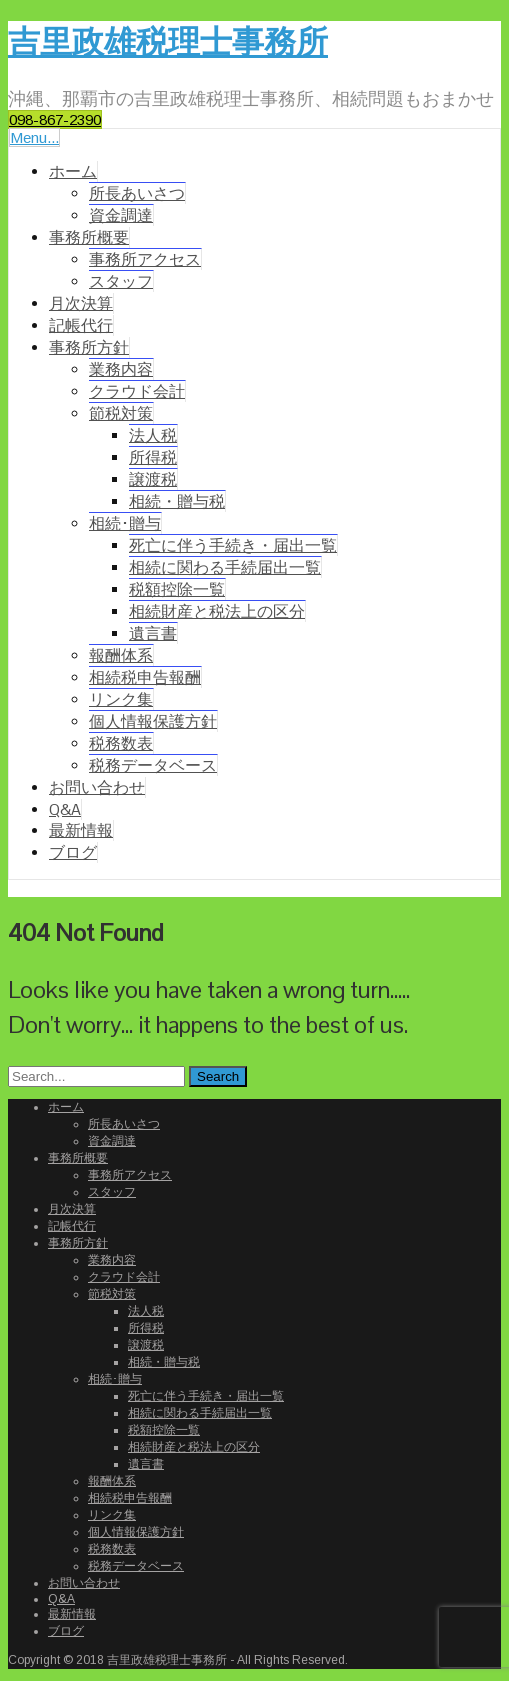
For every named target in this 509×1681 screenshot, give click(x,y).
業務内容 (121, 369)
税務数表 (121, 743)
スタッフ (121, 281)
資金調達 (121, 215)
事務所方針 (89, 347)
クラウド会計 (137, 391)
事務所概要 (89, 237)
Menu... (34, 137)
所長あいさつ (137, 193)
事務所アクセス (145, 259)
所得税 (153, 457)
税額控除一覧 (177, 589)
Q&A (65, 809)
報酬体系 (121, 655)
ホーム (73, 171)
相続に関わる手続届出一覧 (225, 567)
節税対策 (121, 413)
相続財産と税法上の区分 (217, 611)
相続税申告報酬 (145, 677)
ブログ (73, 852)
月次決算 (81, 303)
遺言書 (153, 633)
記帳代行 (81, 325)
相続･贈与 (125, 523)
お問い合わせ (97, 787)
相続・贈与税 (177, 501)
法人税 (153, 435)
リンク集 (121, 699)
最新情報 (81, 830)
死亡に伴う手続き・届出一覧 (233, 545)
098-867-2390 (55, 119)
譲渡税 (153, 479)
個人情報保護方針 (153, 721)
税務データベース (153, 765)
